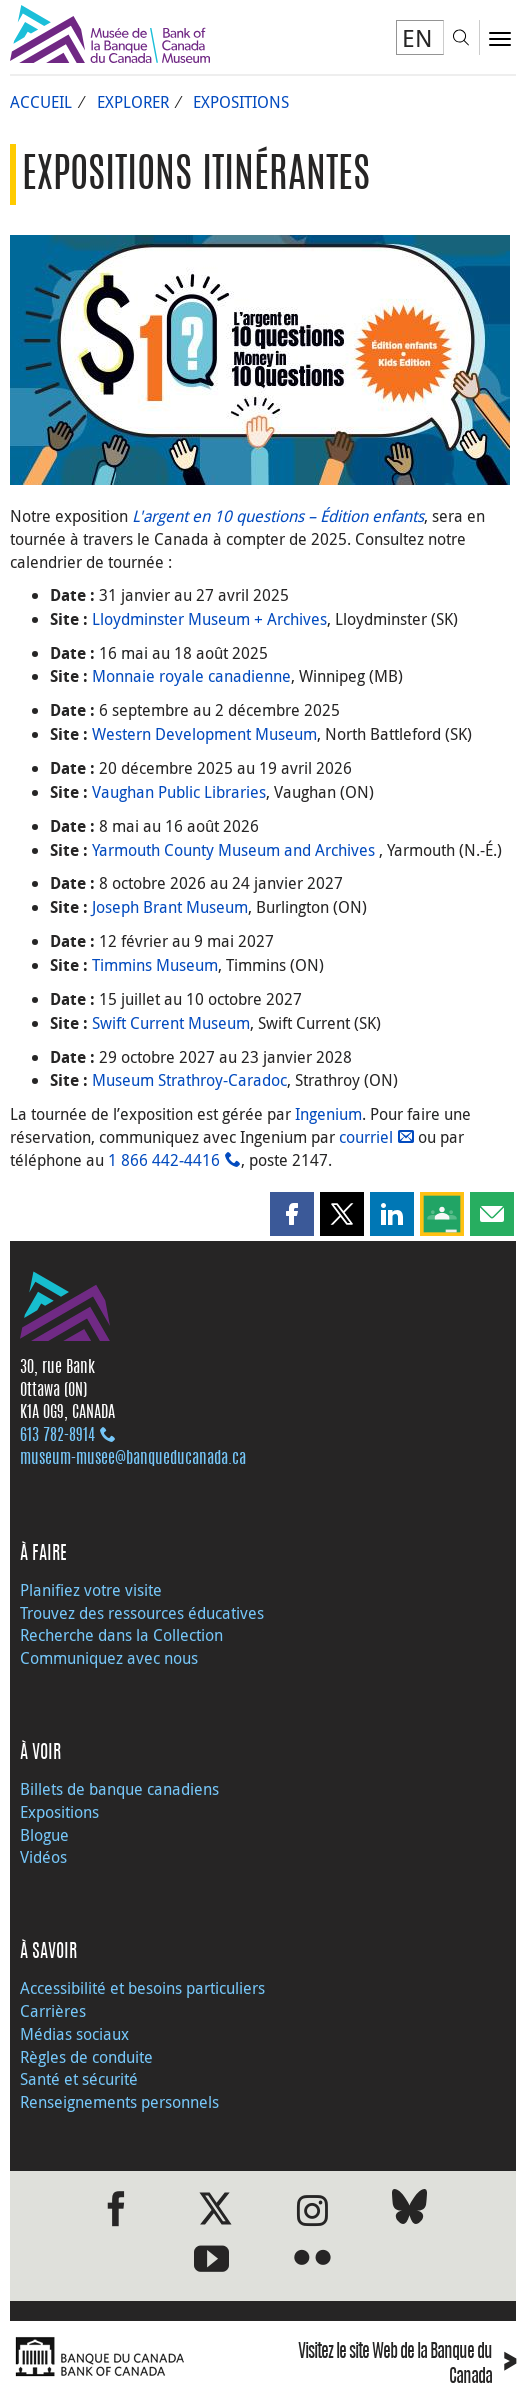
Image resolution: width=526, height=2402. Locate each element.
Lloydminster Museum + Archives (209, 619)
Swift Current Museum (171, 1023)
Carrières (53, 2011)
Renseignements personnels (119, 2102)
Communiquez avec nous (109, 1658)
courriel (366, 1137)
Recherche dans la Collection (121, 1635)
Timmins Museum (155, 965)
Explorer (133, 102)
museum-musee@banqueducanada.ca (133, 1459)
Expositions (241, 102)
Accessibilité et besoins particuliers (142, 1988)
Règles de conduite (86, 2057)
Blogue (44, 1835)
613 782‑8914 (57, 1436)
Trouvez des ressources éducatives (142, 1613)
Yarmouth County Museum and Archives (235, 850)
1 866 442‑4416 (164, 1160)
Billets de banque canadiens (119, 1789)
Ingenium (328, 1114)
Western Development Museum (204, 734)
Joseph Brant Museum (170, 907)
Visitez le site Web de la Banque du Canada (407, 2366)
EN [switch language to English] (417, 38)
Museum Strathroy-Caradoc (189, 1080)
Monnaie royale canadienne (191, 676)
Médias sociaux (74, 2034)
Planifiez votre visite (91, 1590)
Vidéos (43, 1857)
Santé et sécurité (79, 2079)
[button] (292, 1214)
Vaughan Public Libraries (179, 792)
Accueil (41, 102)
